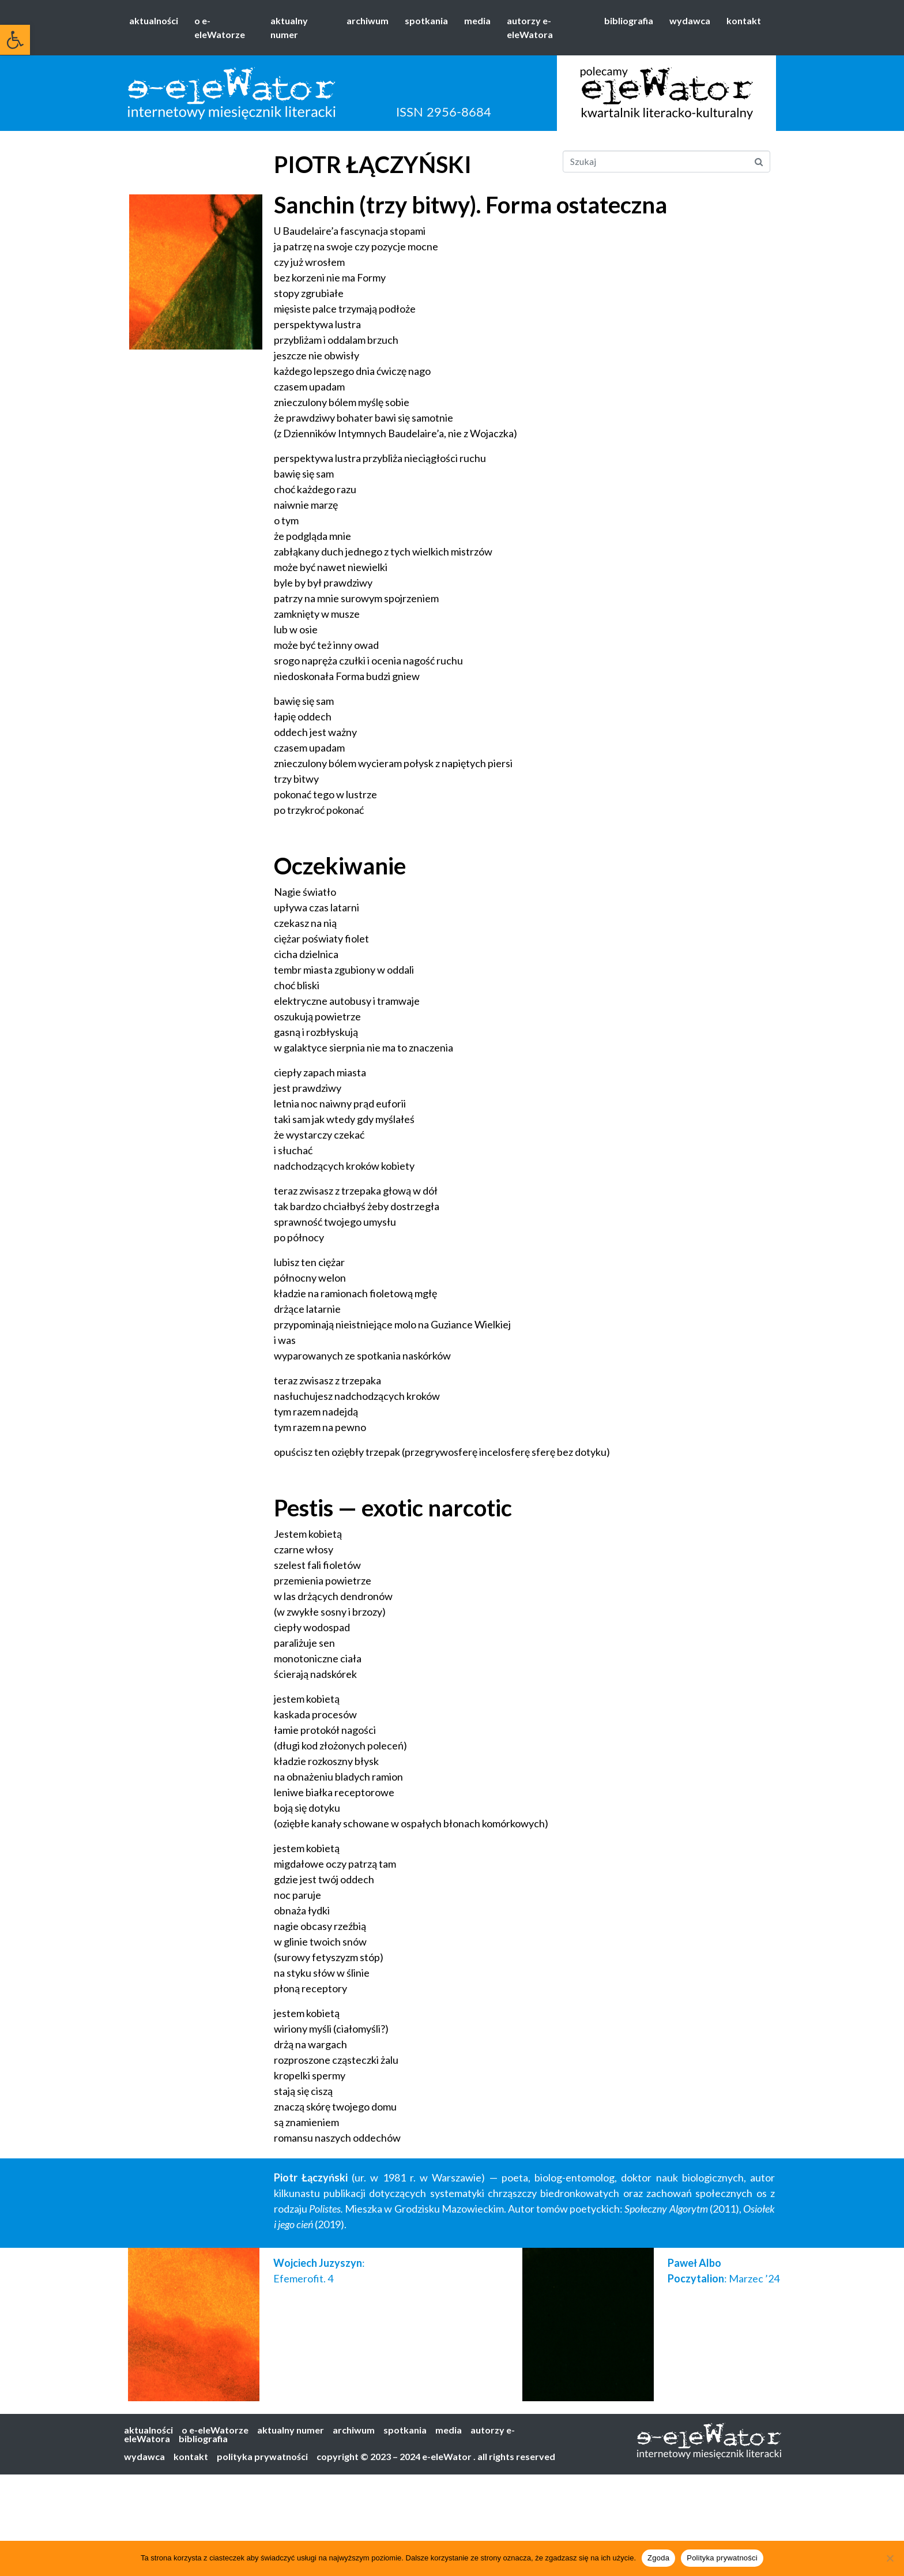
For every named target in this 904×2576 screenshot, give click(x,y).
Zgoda (658, 2558)
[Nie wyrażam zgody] (889, 2558)
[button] (15, 40)
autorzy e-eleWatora (530, 27)
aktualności (153, 20)
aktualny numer (289, 27)
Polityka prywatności (722, 2558)
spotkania (426, 20)
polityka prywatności (262, 2456)
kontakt (743, 20)
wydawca (689, 20)
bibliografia (628, 20)
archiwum (367, 20)
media (477, 20)
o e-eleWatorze (219, 27)
